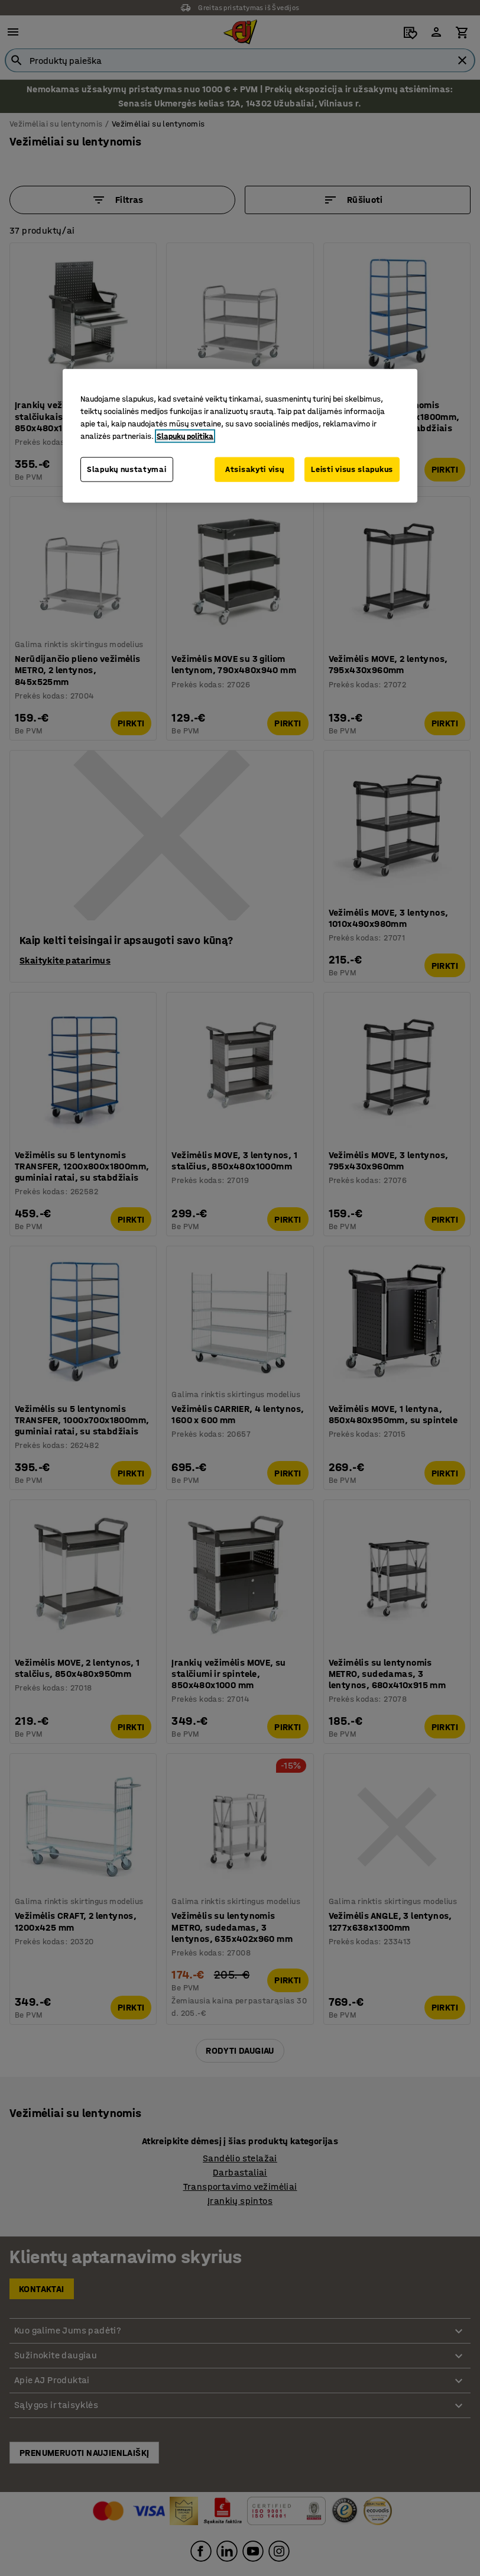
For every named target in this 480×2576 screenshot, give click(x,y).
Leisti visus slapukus (352, 469)
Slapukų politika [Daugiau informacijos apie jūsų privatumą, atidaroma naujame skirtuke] (185, 436)
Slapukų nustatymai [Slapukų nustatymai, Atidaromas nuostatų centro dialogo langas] (127, 469)
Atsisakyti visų (254, 469)
